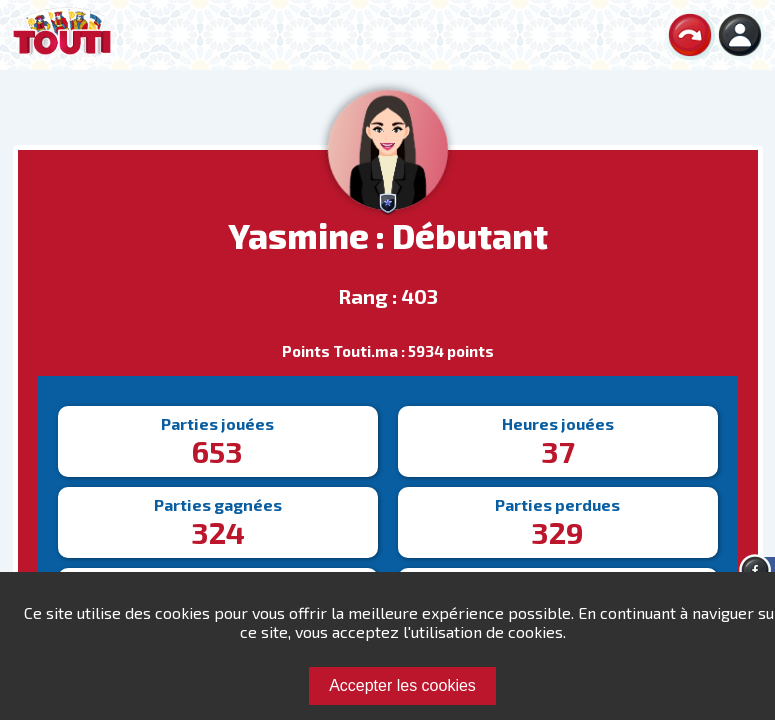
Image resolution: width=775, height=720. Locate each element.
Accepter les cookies (402, 685)
